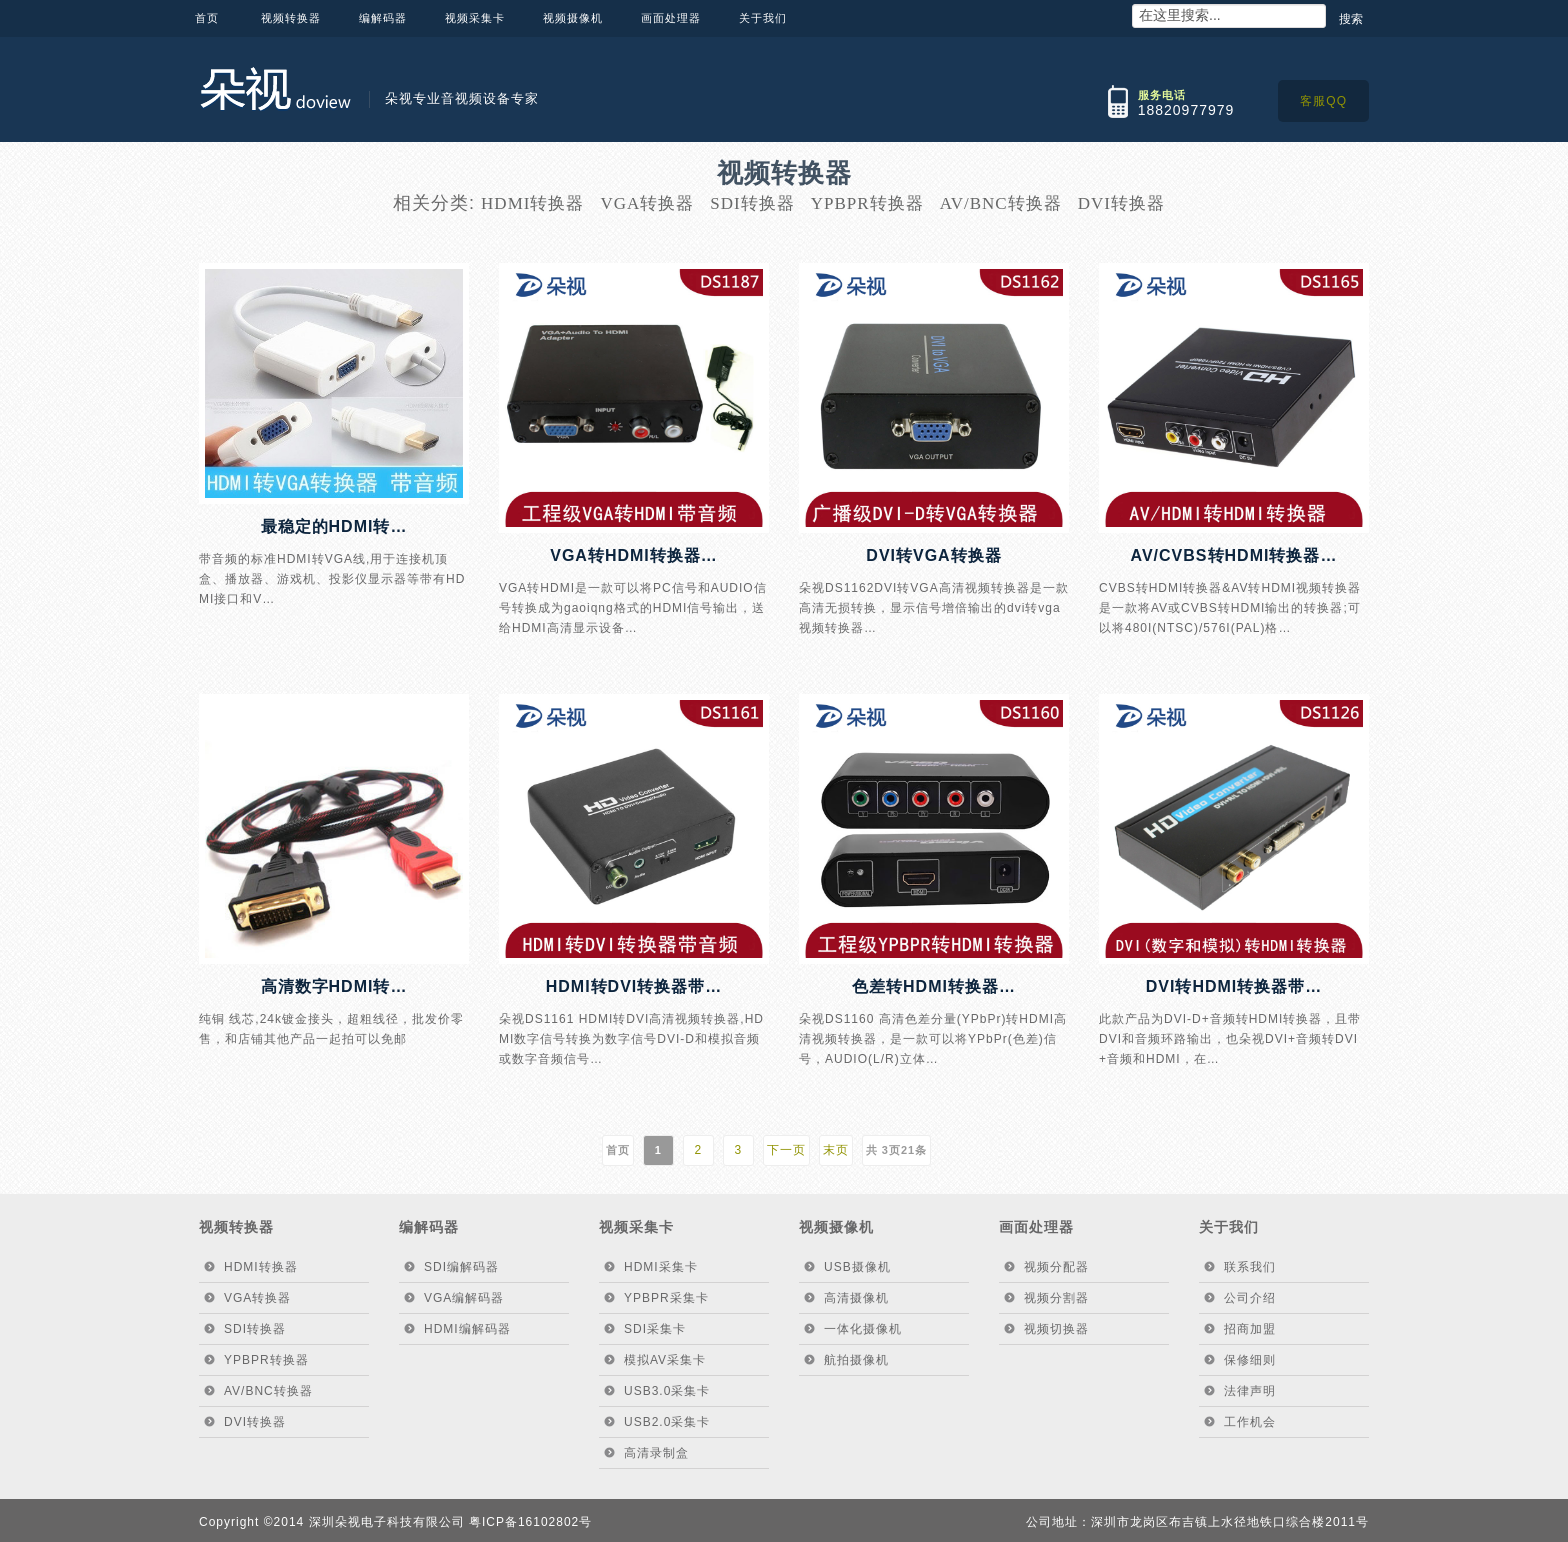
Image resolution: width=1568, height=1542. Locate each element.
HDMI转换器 (532, 203)
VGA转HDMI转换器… (634, 555)
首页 (207, 18)
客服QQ (1323, 101)
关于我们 (763, 18)
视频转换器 (291, 18)
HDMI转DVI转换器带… (634, 986)
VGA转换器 (647, 203)
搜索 (1351, 19)
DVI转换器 (1121, 203)
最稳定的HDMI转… (334, 526)
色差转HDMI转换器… (934, 986)
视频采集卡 (475, 18)
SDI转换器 (752, 203)
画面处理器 (671, 18)
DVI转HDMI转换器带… (1234, 986)
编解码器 (383, 18)
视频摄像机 (573, 18)
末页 (836, 1150)
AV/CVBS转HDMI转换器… (1234, 555)
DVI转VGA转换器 (933, 555)
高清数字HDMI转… (334, 986)
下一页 (786, 1150)
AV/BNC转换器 (1001, 203)
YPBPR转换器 (867, 203)
